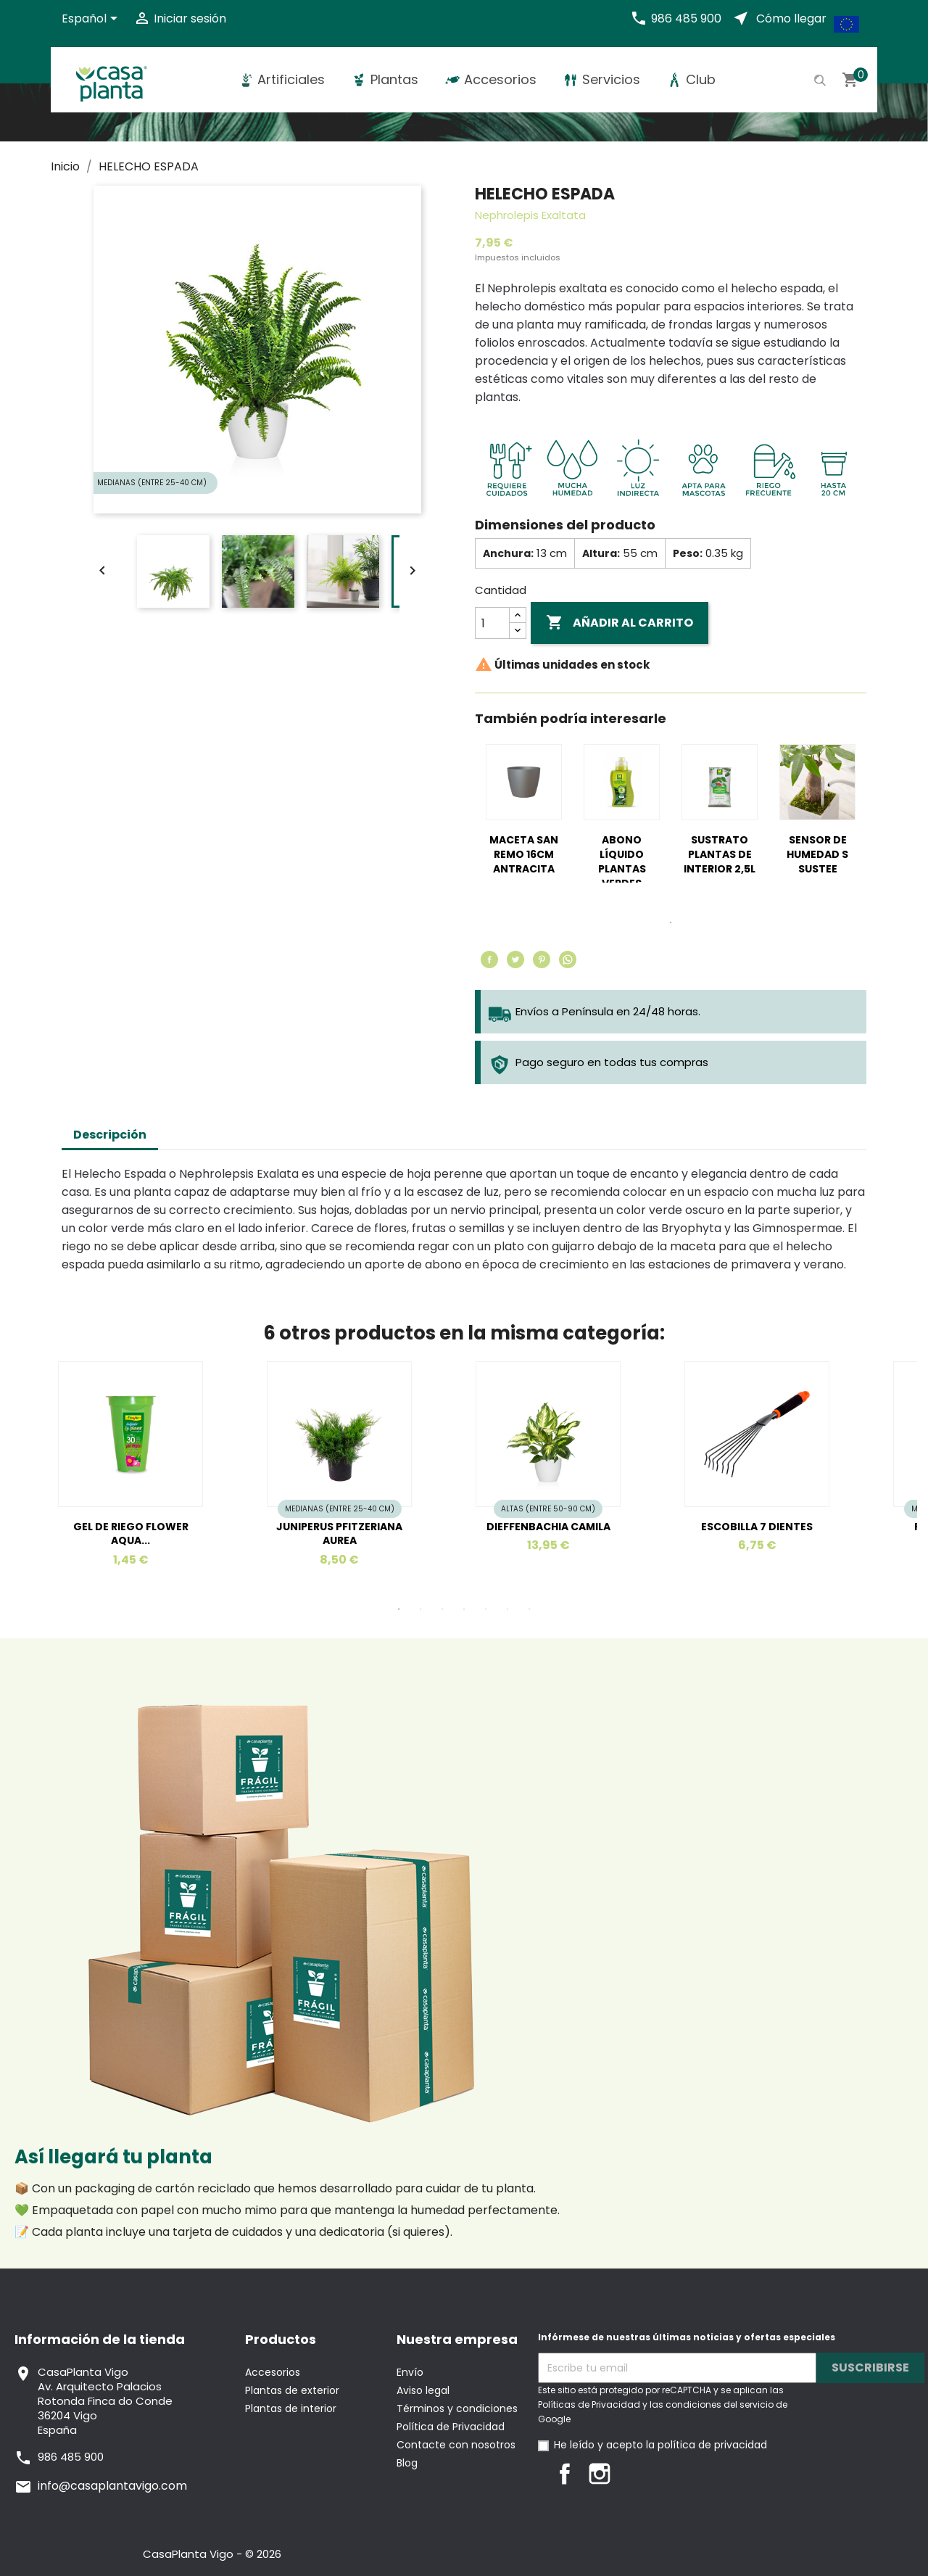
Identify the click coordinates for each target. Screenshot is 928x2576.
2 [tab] (420, 1609)
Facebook (564, 2473)
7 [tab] (529, 1609)
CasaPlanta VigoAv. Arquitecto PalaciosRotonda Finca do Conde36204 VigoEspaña (105, 2400)
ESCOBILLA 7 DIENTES (757, 1526)
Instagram (599, 2473)
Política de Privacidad (451, 2426)
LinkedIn (634, 2473)
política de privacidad (712, 2444)
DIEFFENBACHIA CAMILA (548, 1526)
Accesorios (272, 2372)
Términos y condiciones (457, 2408)
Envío (410, 2372)
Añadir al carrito (619, 623)
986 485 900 (686, 18)
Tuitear (515, 959)
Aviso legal (423, 2390)
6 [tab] (507, 1609)
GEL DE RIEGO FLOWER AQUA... (130, 1533)
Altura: (601, 553)
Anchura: (508, 553)
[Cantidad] (492, 623)
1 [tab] (670, 922)
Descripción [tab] (109, 1134)
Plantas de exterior (292, 2390)
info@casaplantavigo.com (112, 2485)
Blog (407, 2463)
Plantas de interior (290, 2408)
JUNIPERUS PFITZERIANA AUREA (339, 1533)
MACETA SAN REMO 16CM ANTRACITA (523, 854)
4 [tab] (464, 1609)
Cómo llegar (791, 18)
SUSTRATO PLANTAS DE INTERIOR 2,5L (719, 854)
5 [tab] (485, 1609)
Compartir (489, 959)
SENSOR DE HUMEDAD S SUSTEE (817, 854)
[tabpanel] (524, 822)
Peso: (688, 553)
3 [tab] (442, 1609)
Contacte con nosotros (456, 2444)
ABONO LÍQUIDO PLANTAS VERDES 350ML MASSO (622, 868)
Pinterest (541, 959)
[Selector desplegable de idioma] (92, 19)
